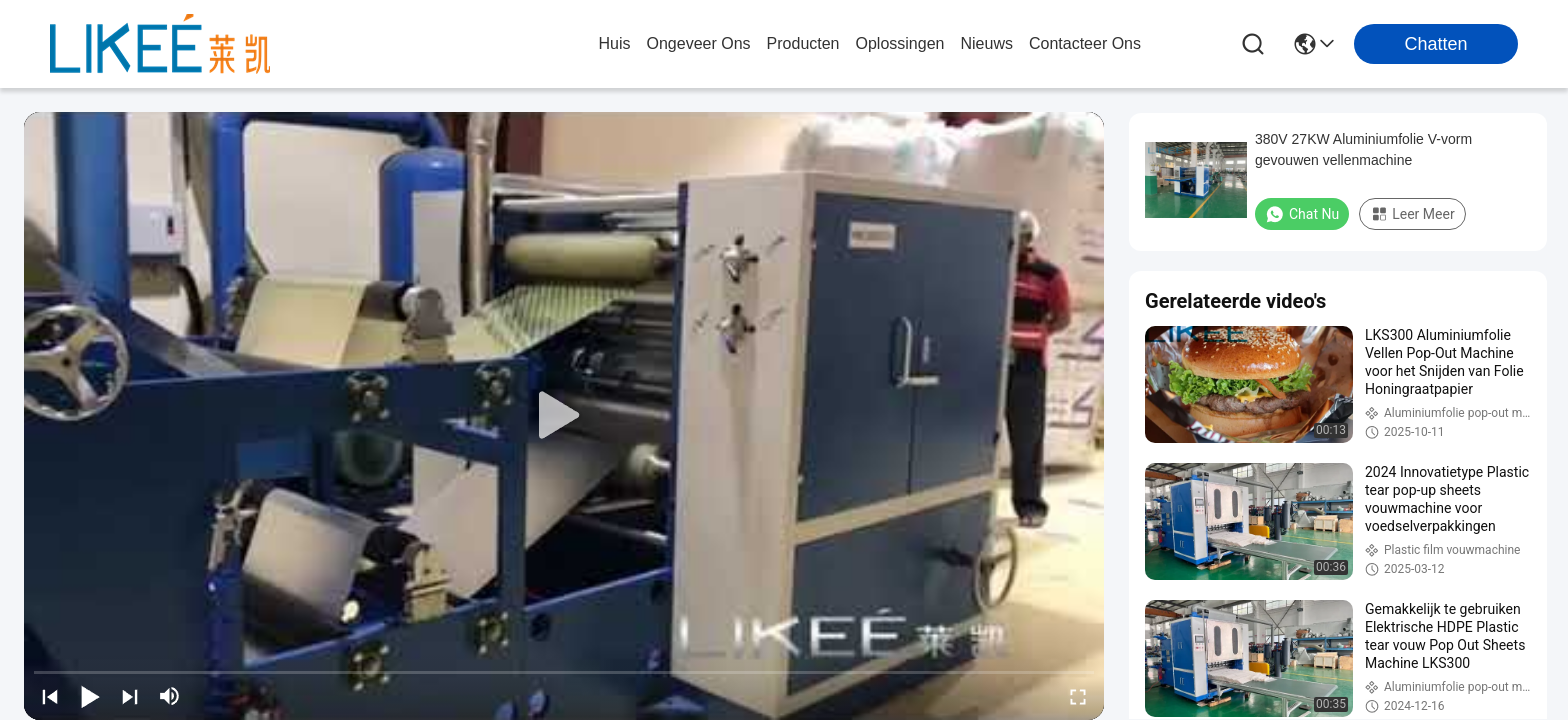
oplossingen (900, 43)
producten (803, 43)
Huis (615, 43)
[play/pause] (90, 696)
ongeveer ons (699, 43)
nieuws (986, 43)
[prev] (50, 696)
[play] (564, 416)
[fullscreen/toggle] (1078, 696)
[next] (130, 696)
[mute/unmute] (170, 696)
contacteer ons (1085, 43)
